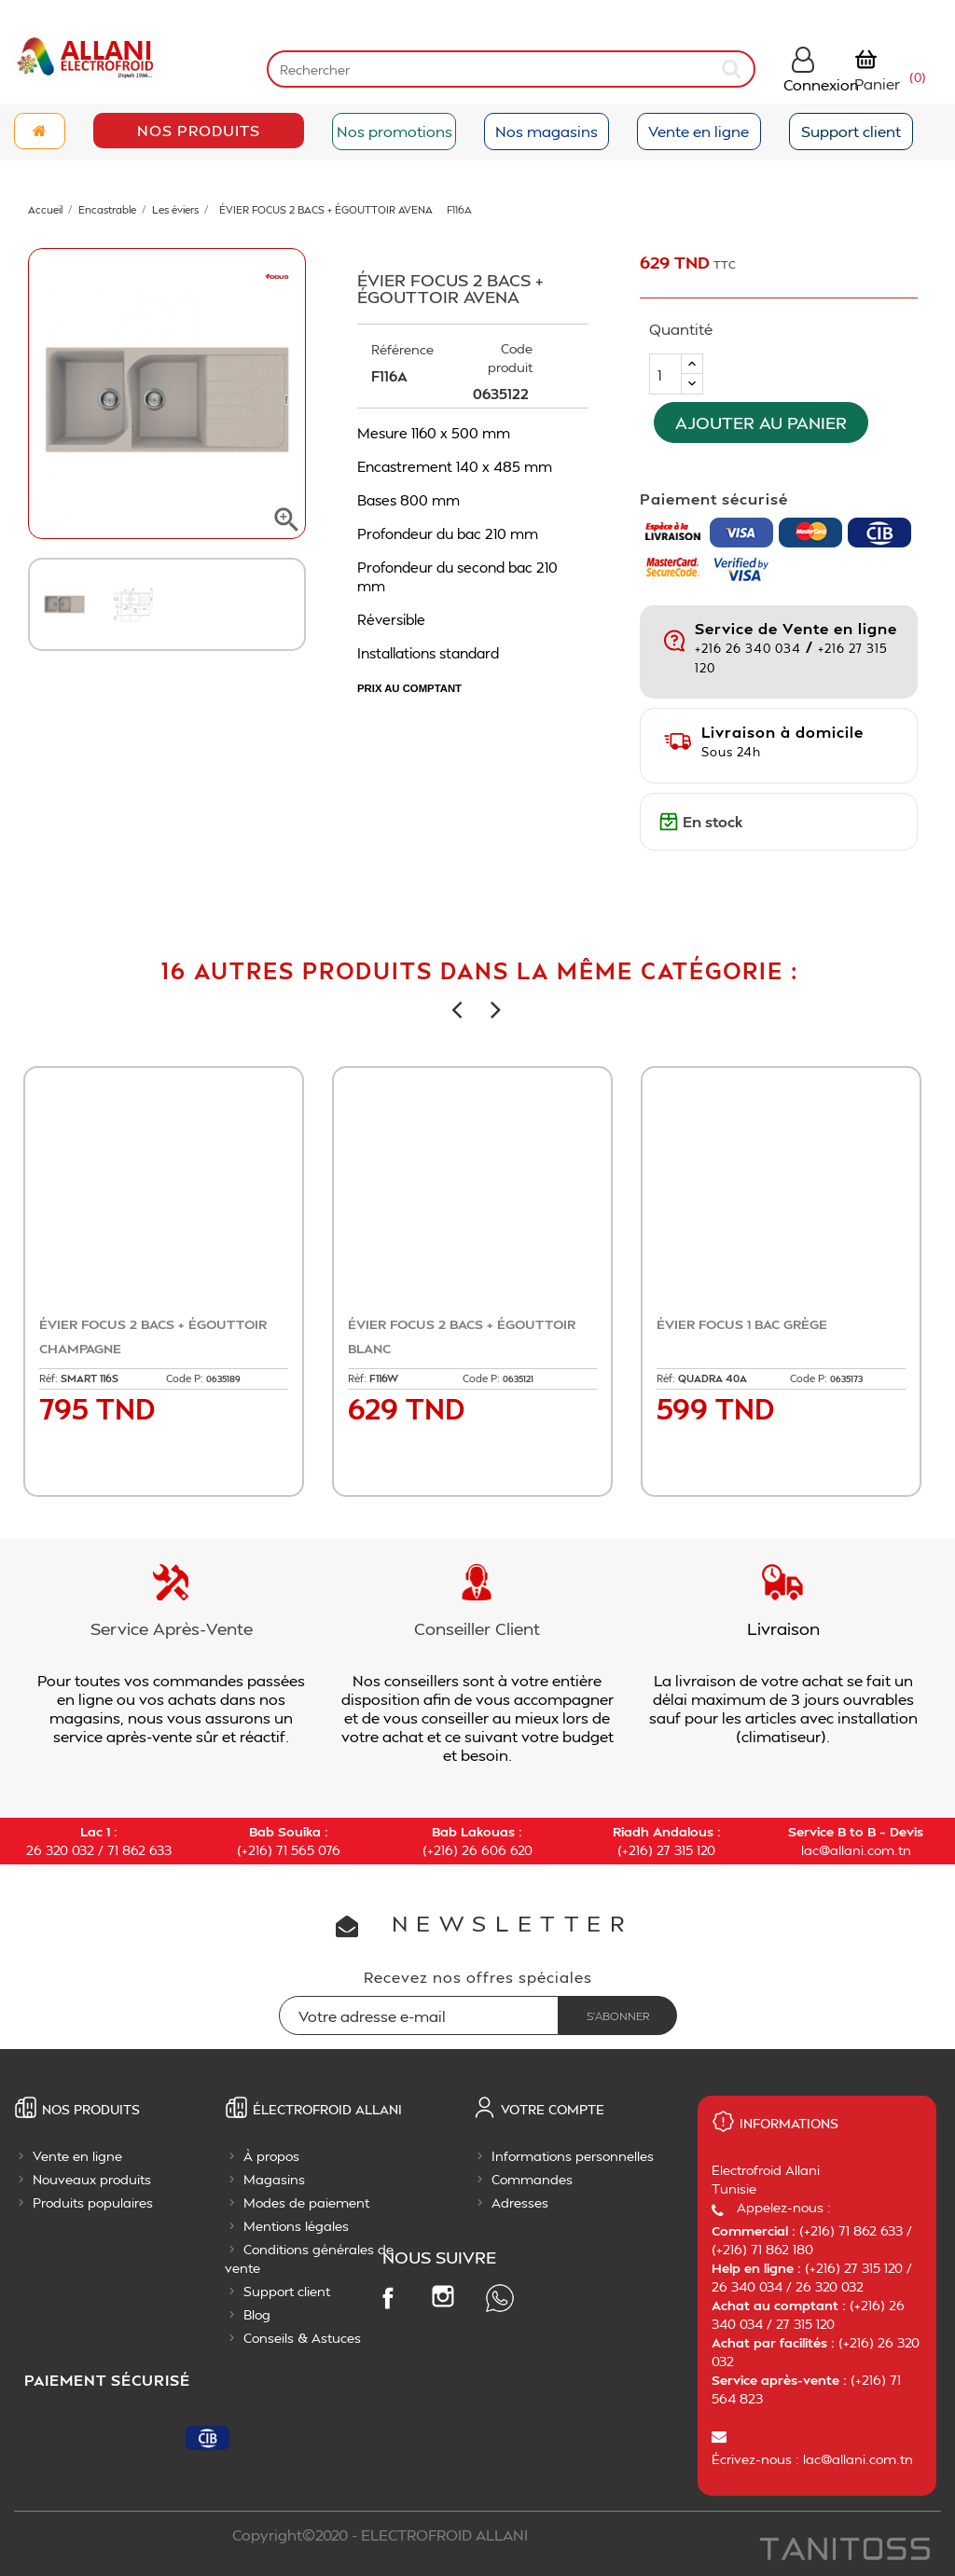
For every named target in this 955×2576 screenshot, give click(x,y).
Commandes (532, 2179)
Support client (851, 131)
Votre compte (552, 2109)
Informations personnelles (572, 2156)
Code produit (510, 357)
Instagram (443, 2296)
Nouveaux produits (92, 2179)
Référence (402, 349)
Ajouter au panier (761, 422)
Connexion (821, 84)
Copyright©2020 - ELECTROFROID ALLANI (380, 2534)
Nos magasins (546, 131)
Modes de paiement (306, 2202)
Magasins (274, 2179)
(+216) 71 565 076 (288, 1850)
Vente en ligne (698, 131)
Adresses (519, 2202)
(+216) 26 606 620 (477, 1850)
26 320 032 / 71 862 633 (99, 1850)
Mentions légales (296, 2226)
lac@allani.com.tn (856, 1850)
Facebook (387, 2297)
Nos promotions (394, 131)
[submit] (733, 68)
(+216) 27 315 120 (666, 1850)
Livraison (783, 1628)
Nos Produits (198, 130)
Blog (256, 2314)
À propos (271, 2156)
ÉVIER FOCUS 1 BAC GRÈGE (742, 1324)
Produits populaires (93, 2202)
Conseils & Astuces (302, 2338)
